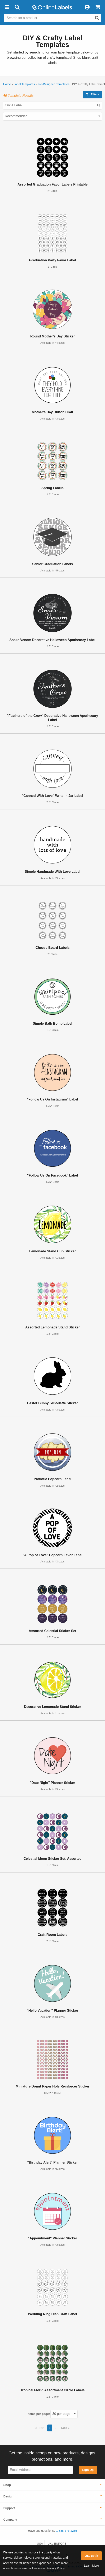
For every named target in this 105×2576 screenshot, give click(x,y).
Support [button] (9, 2508)
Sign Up (87, 2470)
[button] (7, 7)
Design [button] (8, 2496)
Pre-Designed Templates (53, 84)
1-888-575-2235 (66, 2530)
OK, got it (91, 2555)
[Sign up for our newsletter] (40, 2470)
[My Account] (87, 7)
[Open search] (97, 18)
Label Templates (24, 84)
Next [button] (64, 2428)
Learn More (91, 2565)
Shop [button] (7, 2485)
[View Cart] (97, 7)
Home (7, 84)
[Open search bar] (17, 7)
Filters (92, 94)
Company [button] (10, 2519)
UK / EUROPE (56, 2543)
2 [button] (55, 2428)
